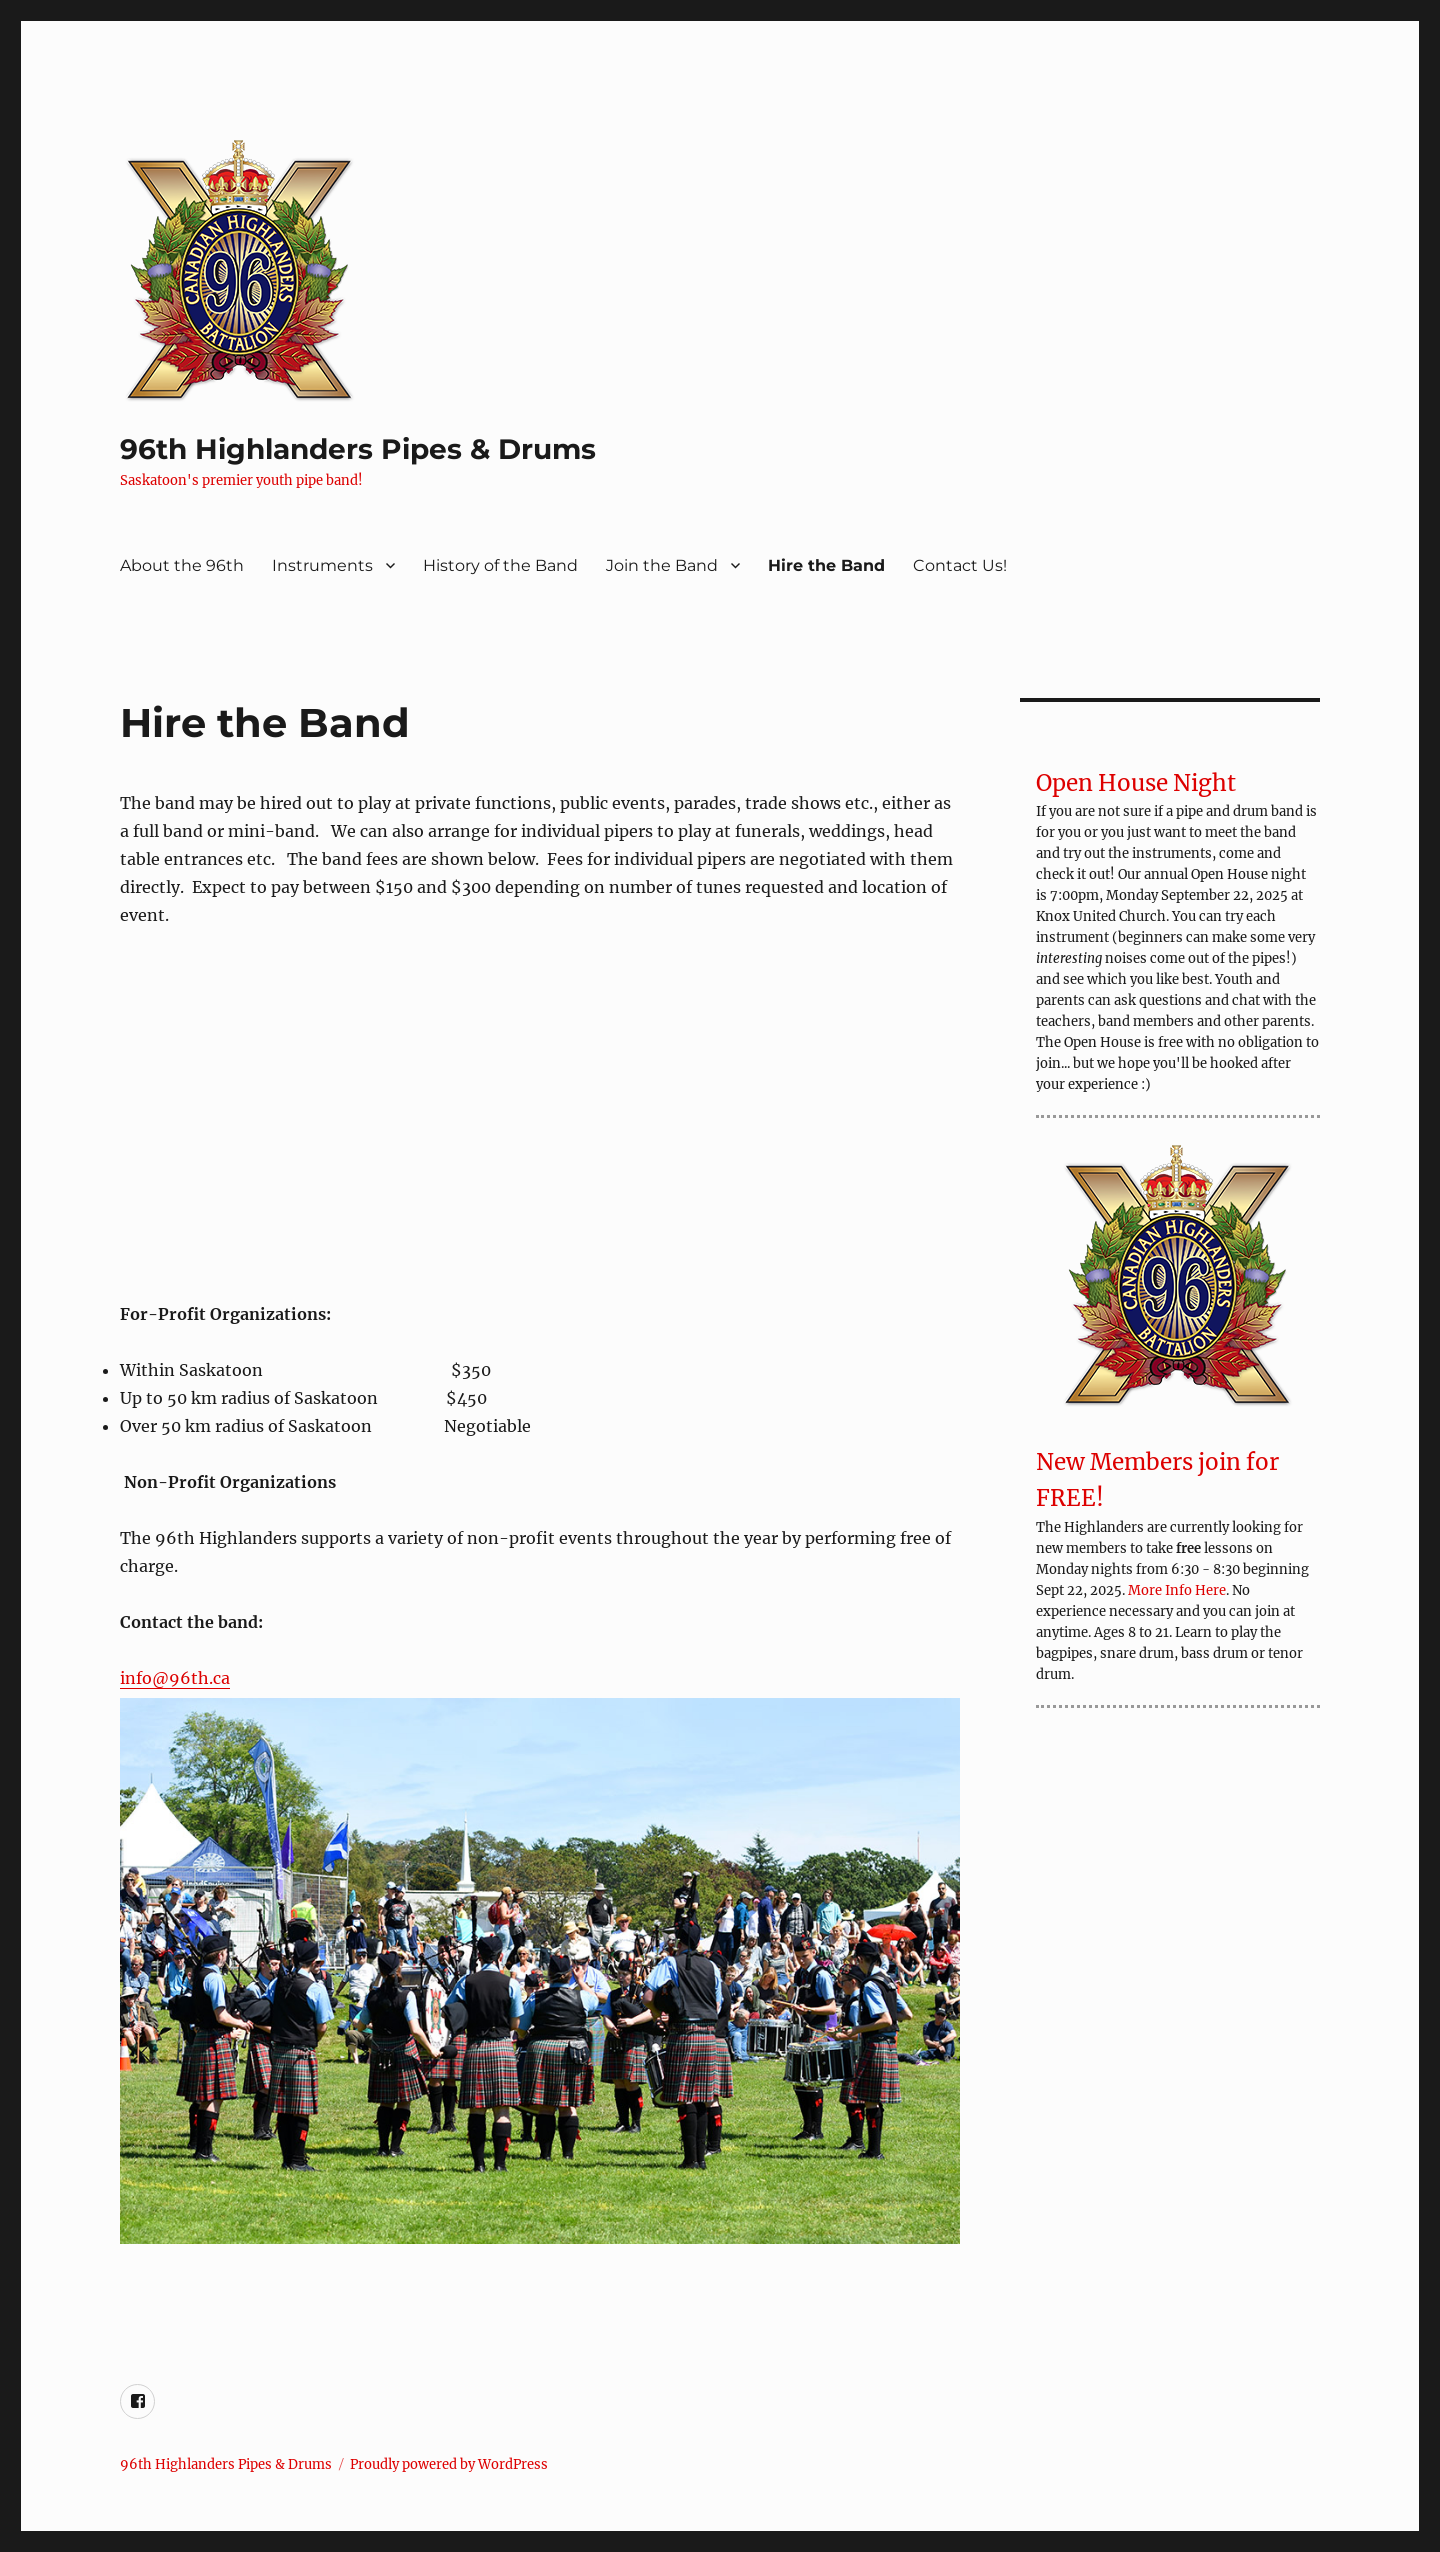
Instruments (322, 565)
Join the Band (662, 565)
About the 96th (182, 565)
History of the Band (500, 565)
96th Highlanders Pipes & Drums (358, 449)
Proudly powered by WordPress (449, 2464)
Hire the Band (826, 565)
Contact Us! (960, 565)
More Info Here (1177, 1590)
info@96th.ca (175, 1678)
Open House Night (1136, 783)
